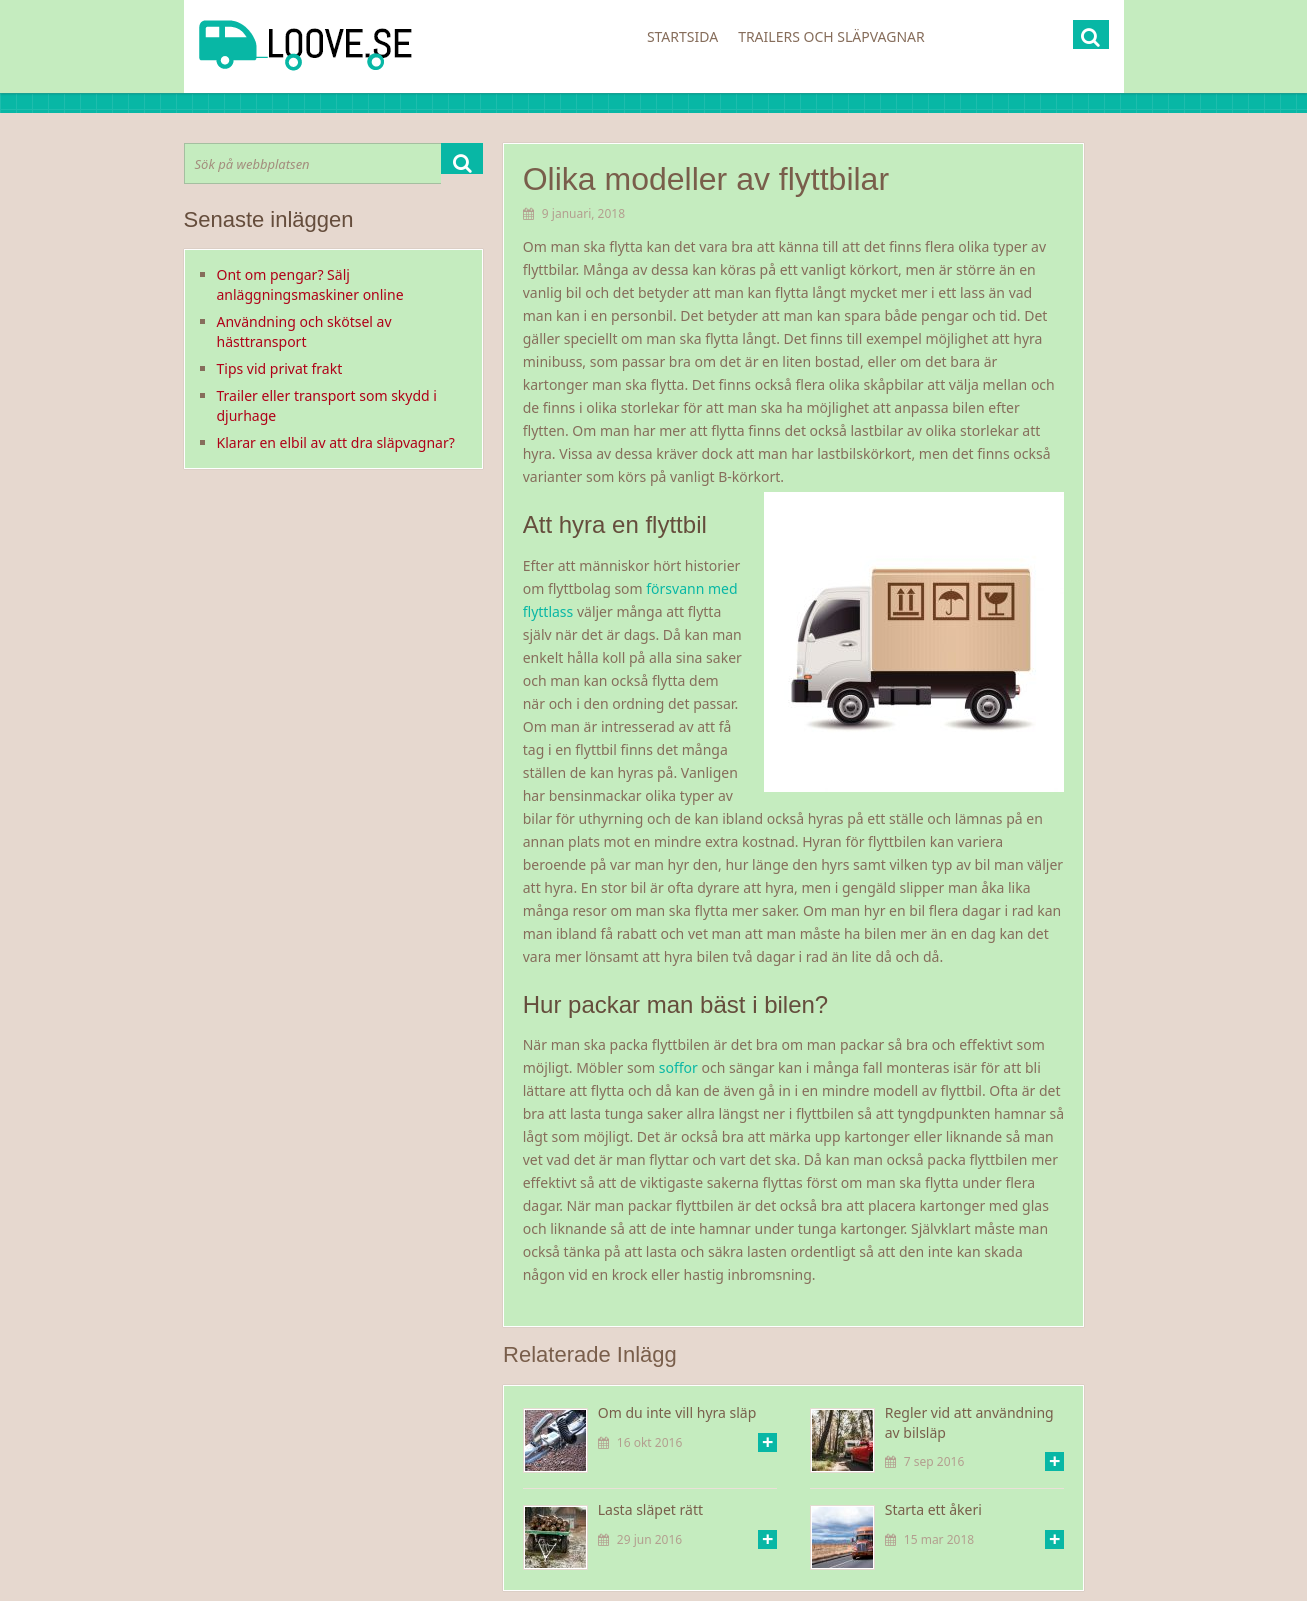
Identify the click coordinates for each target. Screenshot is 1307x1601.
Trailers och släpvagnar (831, 36)
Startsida (682, 36)
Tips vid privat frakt (280, 368)
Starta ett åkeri (933, 1509)
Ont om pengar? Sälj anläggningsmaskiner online (310, 284)
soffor (678, 1067)
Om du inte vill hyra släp (677, 1412)
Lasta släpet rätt (650, 1509)
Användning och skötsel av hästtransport (304, 331)
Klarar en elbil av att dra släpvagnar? (336, 442)
